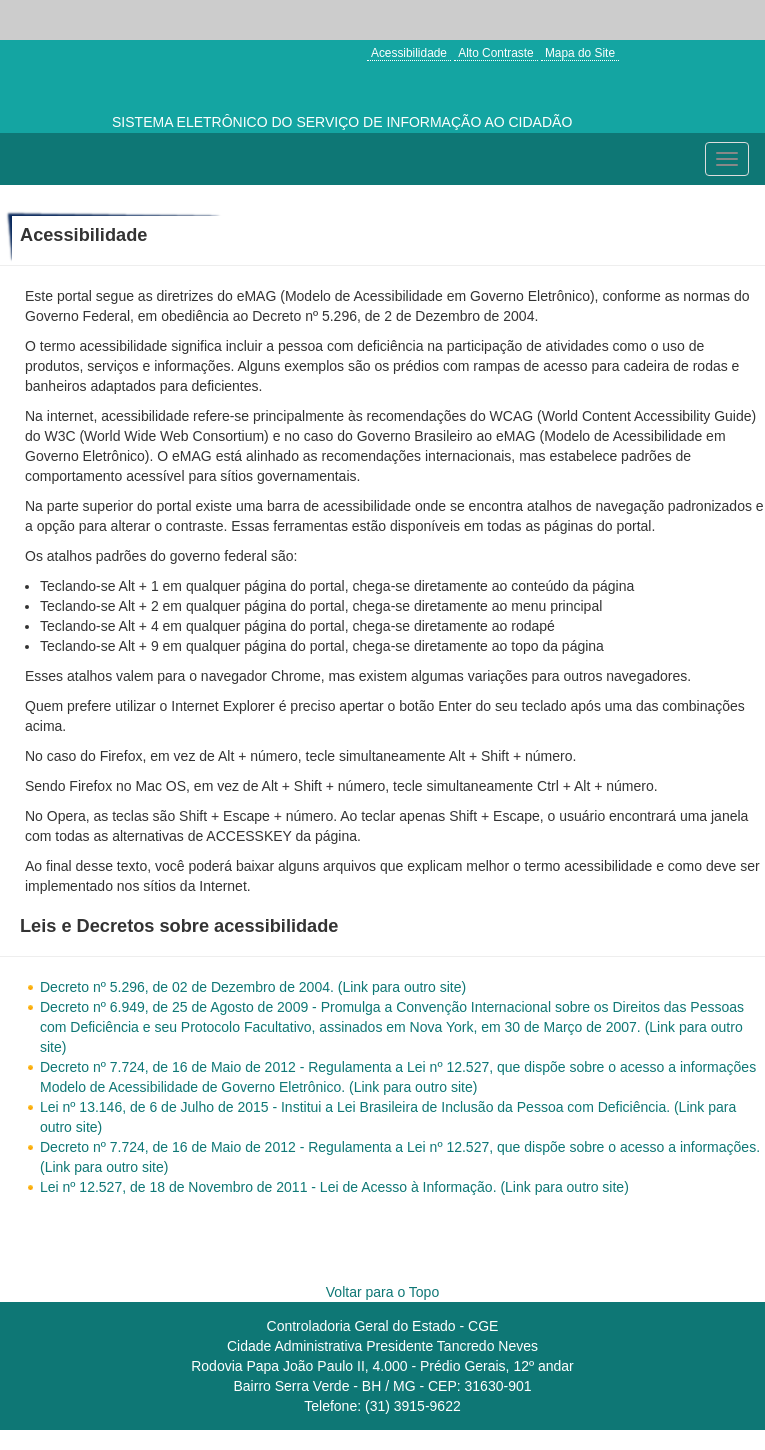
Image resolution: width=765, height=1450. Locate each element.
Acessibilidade (409, 53)
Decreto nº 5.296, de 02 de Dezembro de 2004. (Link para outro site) (253, 987)
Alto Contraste (495, 53)
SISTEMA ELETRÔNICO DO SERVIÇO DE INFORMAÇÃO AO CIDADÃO (342, 122)
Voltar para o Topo (382, 1292)
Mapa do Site (580, 53)
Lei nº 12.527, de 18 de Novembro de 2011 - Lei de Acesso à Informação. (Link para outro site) (334, 1187)
